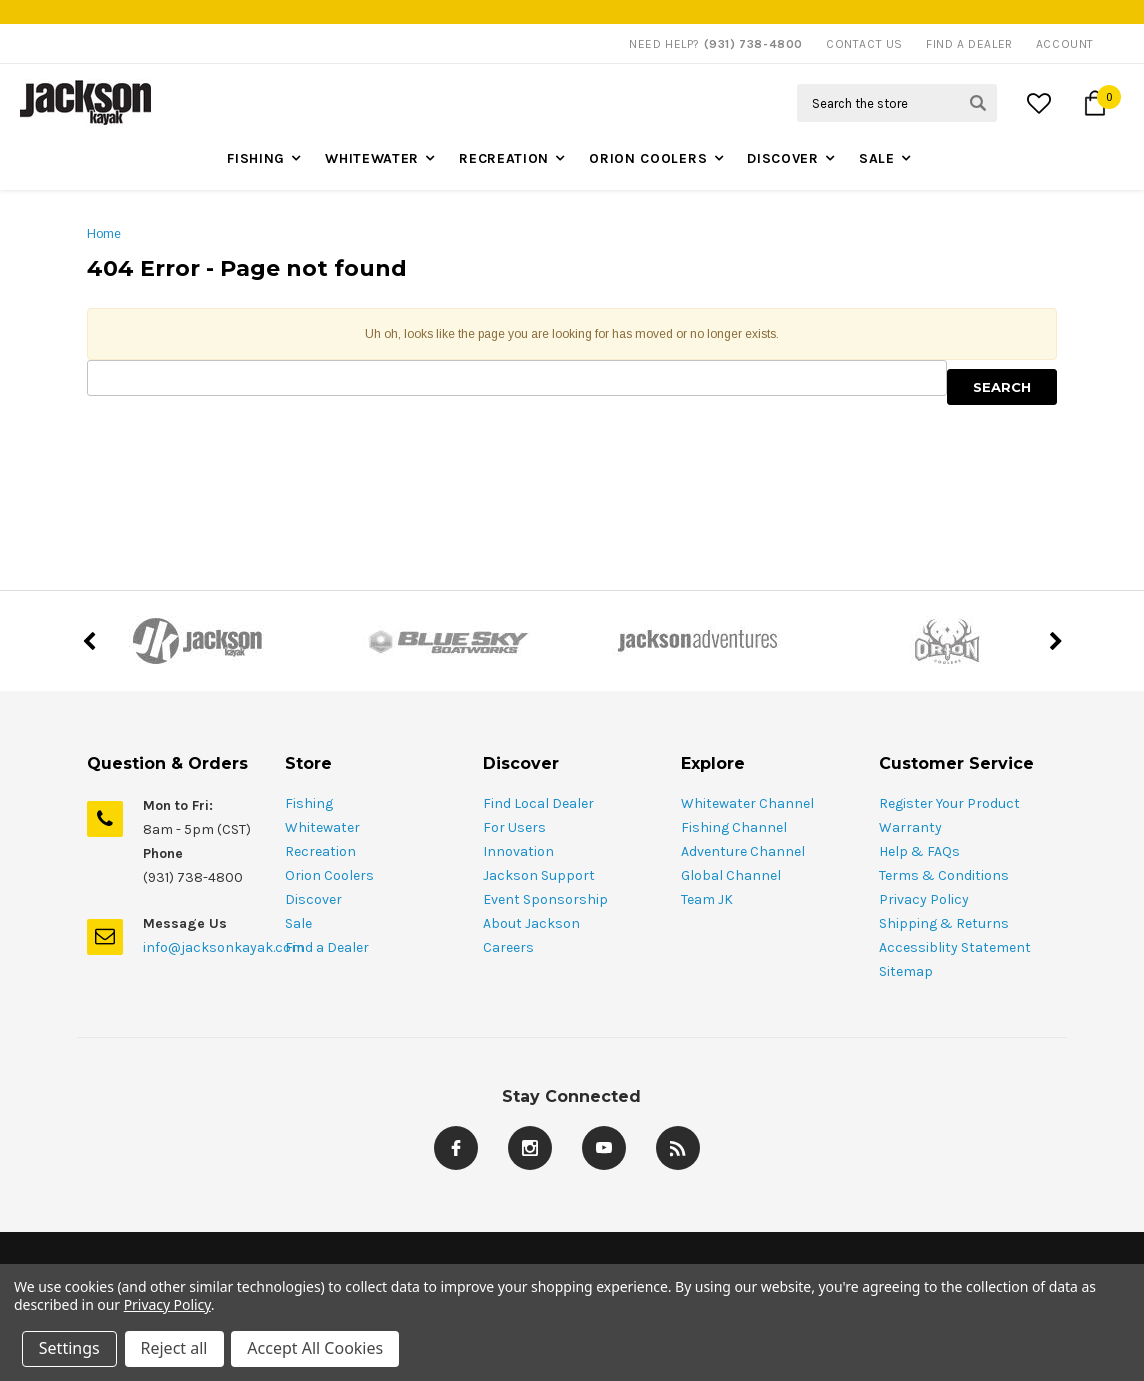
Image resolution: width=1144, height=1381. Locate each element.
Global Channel (731, 875)
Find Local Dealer (538, 803)
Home (104, 234)
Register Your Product (949, 803)
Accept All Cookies (316, 1349)
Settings (69, 1349)
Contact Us (864, 44)
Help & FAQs (919, 851)
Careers (508, 947)
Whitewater (372, 158)
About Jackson (531, 923)
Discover (783, 158)
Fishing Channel (734, 827)
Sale (877, 158)
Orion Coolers (648, 158)
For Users (514, 827)
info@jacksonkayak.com (223, 947)
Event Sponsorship (545, 899)
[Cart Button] (1095, 103)
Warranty (910, 827)
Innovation (518, 851)
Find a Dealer (327, 947)
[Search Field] (897, 103)
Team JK (707, 899)
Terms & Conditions (944, 875)
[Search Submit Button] (978, 103)
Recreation (504, 158)
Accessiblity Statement (955, 947)
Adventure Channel (743, 851)
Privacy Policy (924, 899)
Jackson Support (539, 875)
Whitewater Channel (747, 803)
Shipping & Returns (944, 923)
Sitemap (906, 971)
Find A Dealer (969, 44)
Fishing (256, 158)
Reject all (174, 1349)
